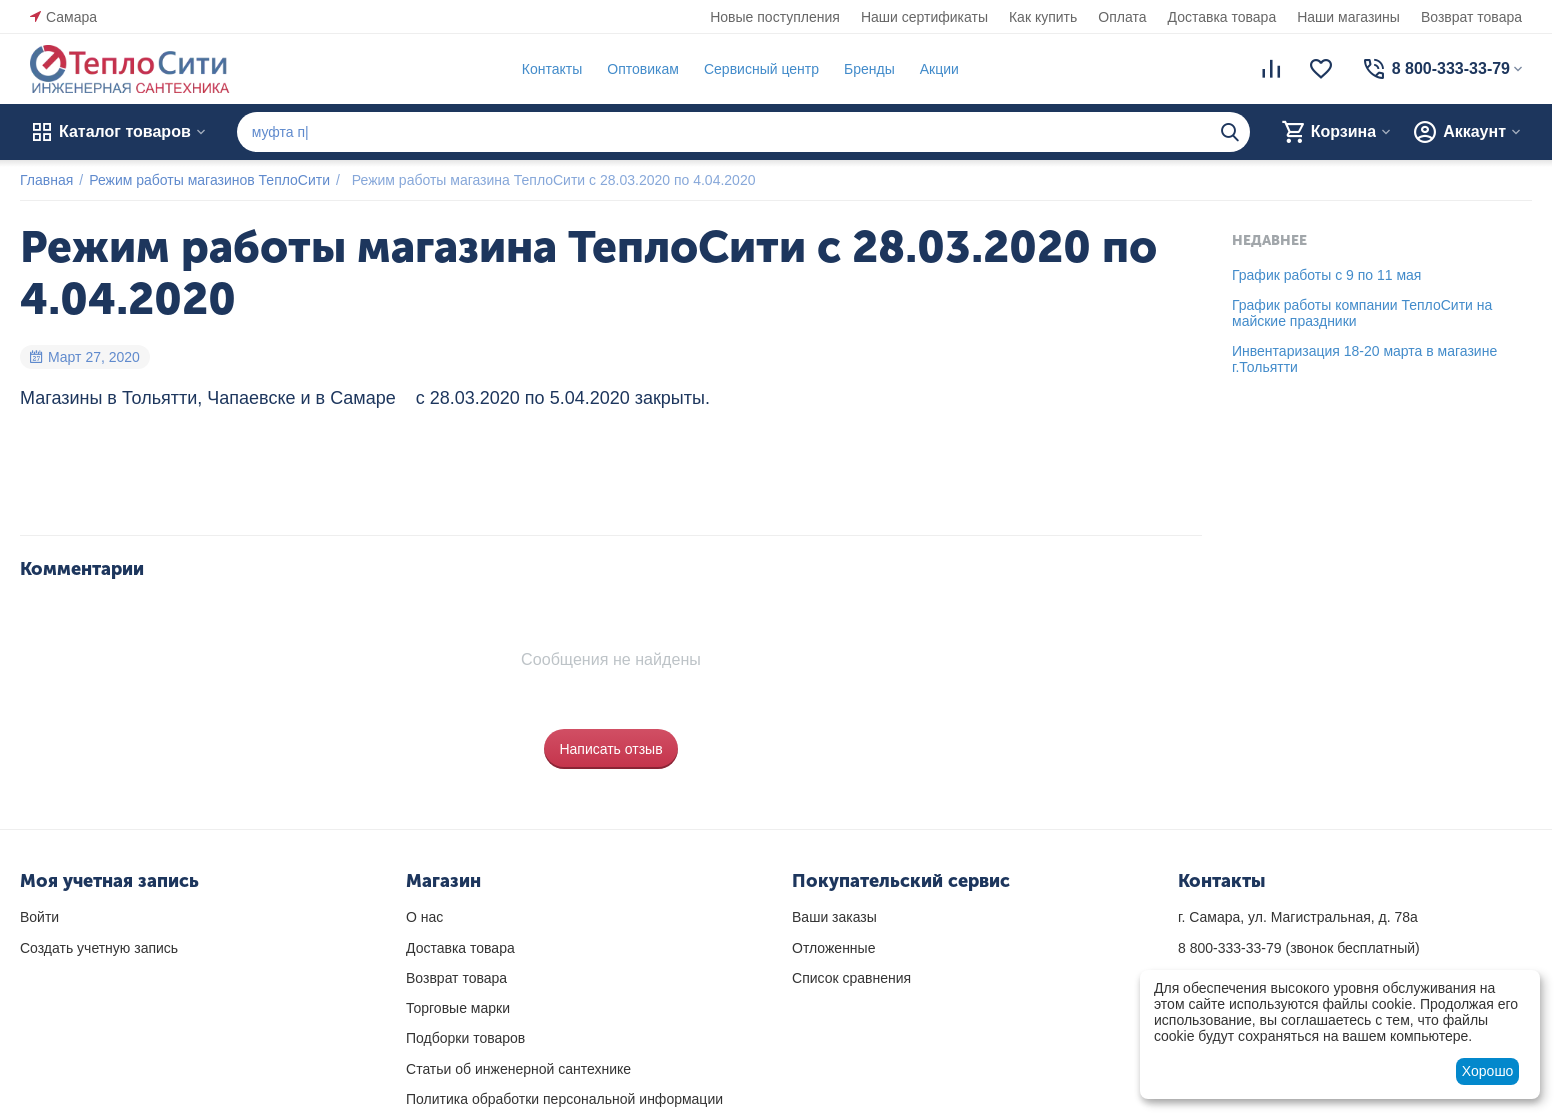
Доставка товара (1222, 17)
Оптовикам (643, 69)
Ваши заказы (834, 917)
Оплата (1122, 17)
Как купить (1043, 17)
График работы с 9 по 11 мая (1326, 275)
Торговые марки (458, 1008)
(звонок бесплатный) (1299, 948)
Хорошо (1488, 1071)
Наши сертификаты (924, 17)
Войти (39, 917)
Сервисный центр (761, 69)
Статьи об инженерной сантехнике (518, 1069)
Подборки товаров (465, 1038)
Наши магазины (1348, 17)
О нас (424, 917)
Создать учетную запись (99, 948)
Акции (939, 69)
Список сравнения (851, 978)
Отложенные (833, 948)
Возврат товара (1471, 17)
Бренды (869, 69)
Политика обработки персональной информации (564, 1099)
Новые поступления (775, 17)
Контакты (552, 69)
